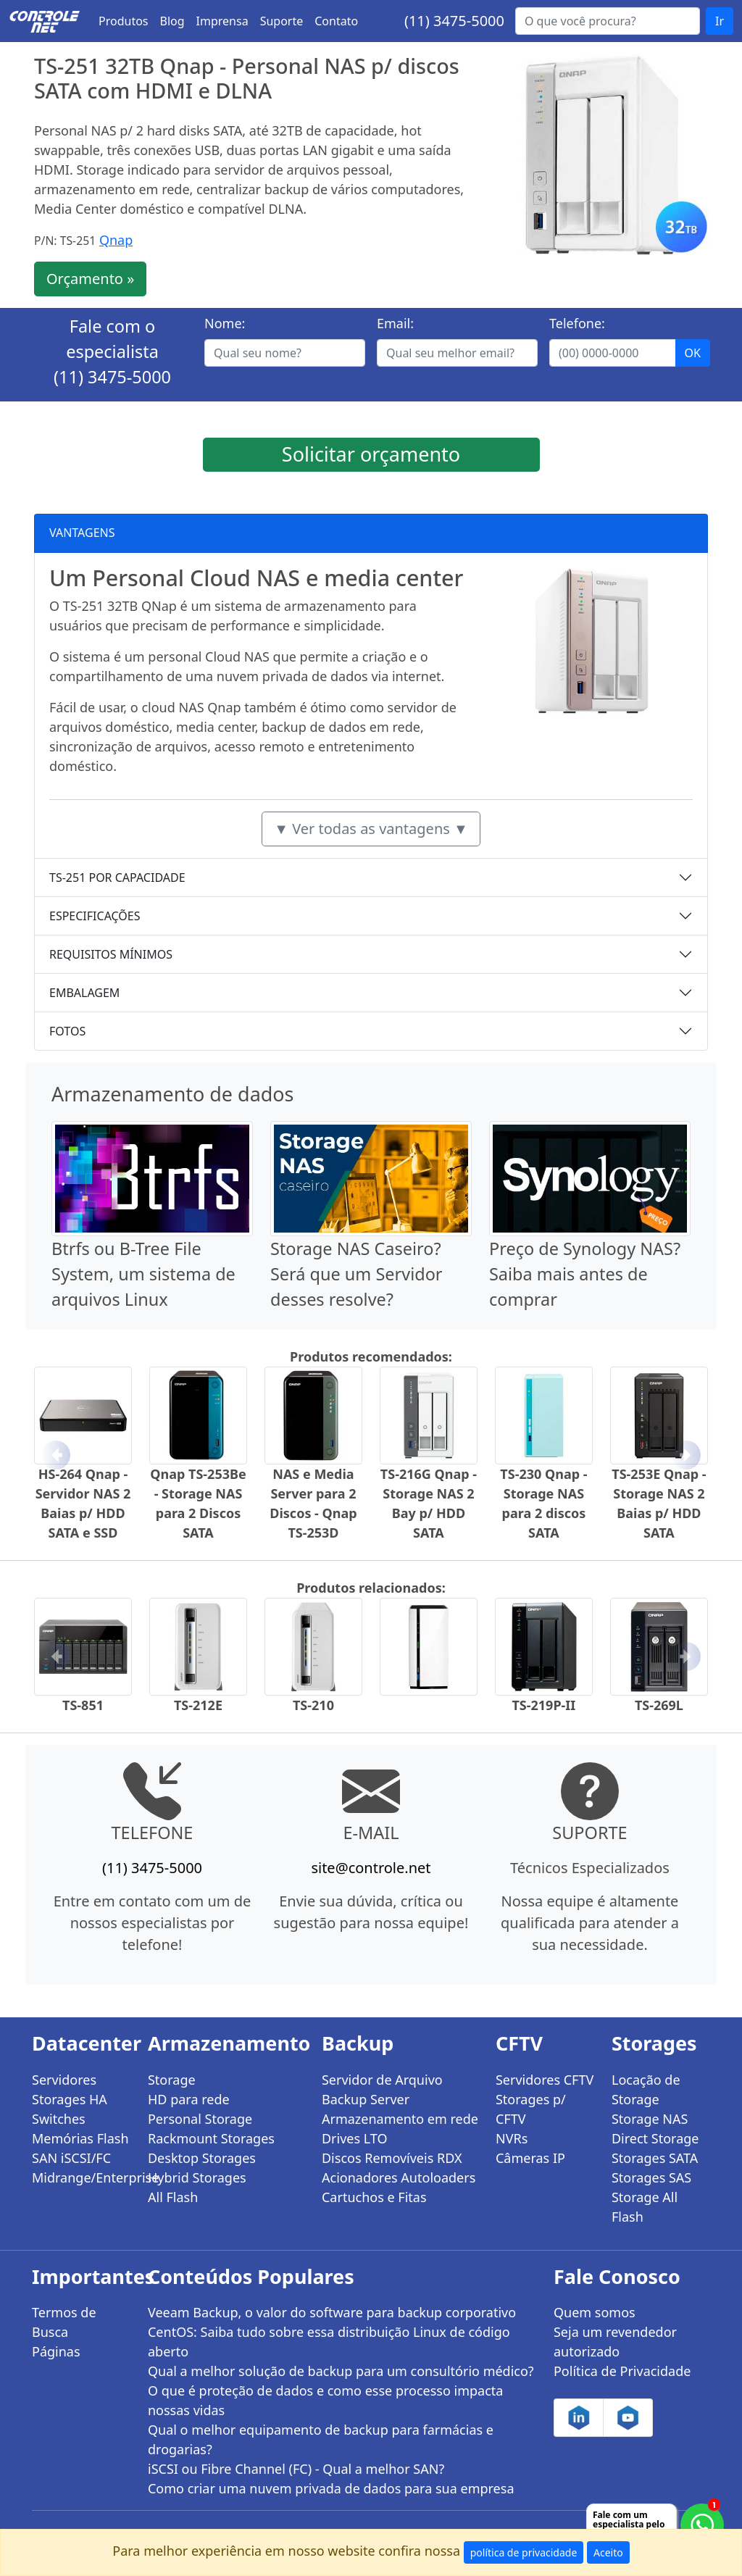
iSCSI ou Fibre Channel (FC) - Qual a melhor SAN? (296, 2468)
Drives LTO (355, 2138)
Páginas (56, 2351)
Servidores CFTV (544, 2079)
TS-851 (83, 1705)
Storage (172, 2079)
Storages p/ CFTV (531, 2109)
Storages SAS (651, 2177)
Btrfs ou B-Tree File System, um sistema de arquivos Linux (143, 1274)
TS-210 (313, 1705)
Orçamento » (90, 278)
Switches (59, 2118)
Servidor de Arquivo (382, 2079)
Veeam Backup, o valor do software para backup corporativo (332, 2312)
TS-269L (659, 1705)
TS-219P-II (543, 1705)
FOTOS (67, 1031)
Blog (172, 21)
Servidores (64, 2079)
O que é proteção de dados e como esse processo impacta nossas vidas (325, 2400)
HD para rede (189, 2099)
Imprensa (222, 21)
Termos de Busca (64, 2322)
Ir (719, 21)
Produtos (124, 21)
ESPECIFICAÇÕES (95, 916)
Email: (395, 323)
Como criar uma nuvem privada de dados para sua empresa (331, 2488)
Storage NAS (650, 2118)
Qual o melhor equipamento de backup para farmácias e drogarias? (320, 2439)
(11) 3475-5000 (454, 20)
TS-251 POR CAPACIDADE (117, 877)
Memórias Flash (80, 2138)
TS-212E (198, 1705)
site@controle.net (370, 1867)
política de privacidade (524, 2552)
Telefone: (577, 323)
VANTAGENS (82, 533)
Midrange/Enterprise (81, 2177)
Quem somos (594, 2312)
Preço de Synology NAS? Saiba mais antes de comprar (584, 1274)
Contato (336, 21)
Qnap (116, 240)
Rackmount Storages (211, 2138)
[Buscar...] (607, 21)
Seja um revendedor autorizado (615, 2341)
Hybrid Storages (197, 2177)
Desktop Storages (202, 2158)
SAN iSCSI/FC (71, 2158)
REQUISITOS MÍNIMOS (110, 954)
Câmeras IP (530, 2158)
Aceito (608, 2552)
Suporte (282, 21)
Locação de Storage (646, 2089)
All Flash (173, 2197)
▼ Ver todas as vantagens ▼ (371, 828)
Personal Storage (200, 2118)
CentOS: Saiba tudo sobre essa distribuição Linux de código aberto (329, 2341)
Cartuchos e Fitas (374, 2197)
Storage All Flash (645, 2206)
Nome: (224, 323)
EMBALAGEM (84, 993)
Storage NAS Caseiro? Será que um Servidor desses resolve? (356, 1274)
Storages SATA (655, 2158)
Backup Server (365, 2099)
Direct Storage (655, 2138)
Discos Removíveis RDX (392, 2158)
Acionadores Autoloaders (398, 2177)
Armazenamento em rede (400, 2118)
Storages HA (69, 2099)
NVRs (512, 2138)
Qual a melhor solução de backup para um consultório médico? (341, 2371)
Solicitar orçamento (371, 454)
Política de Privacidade (622, 2371)
